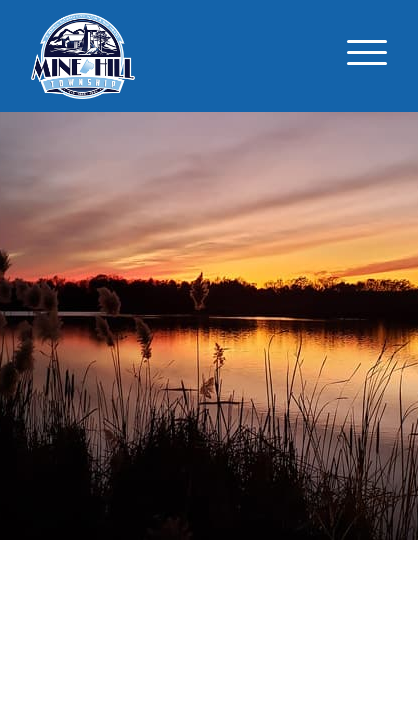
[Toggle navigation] (367, 56)
